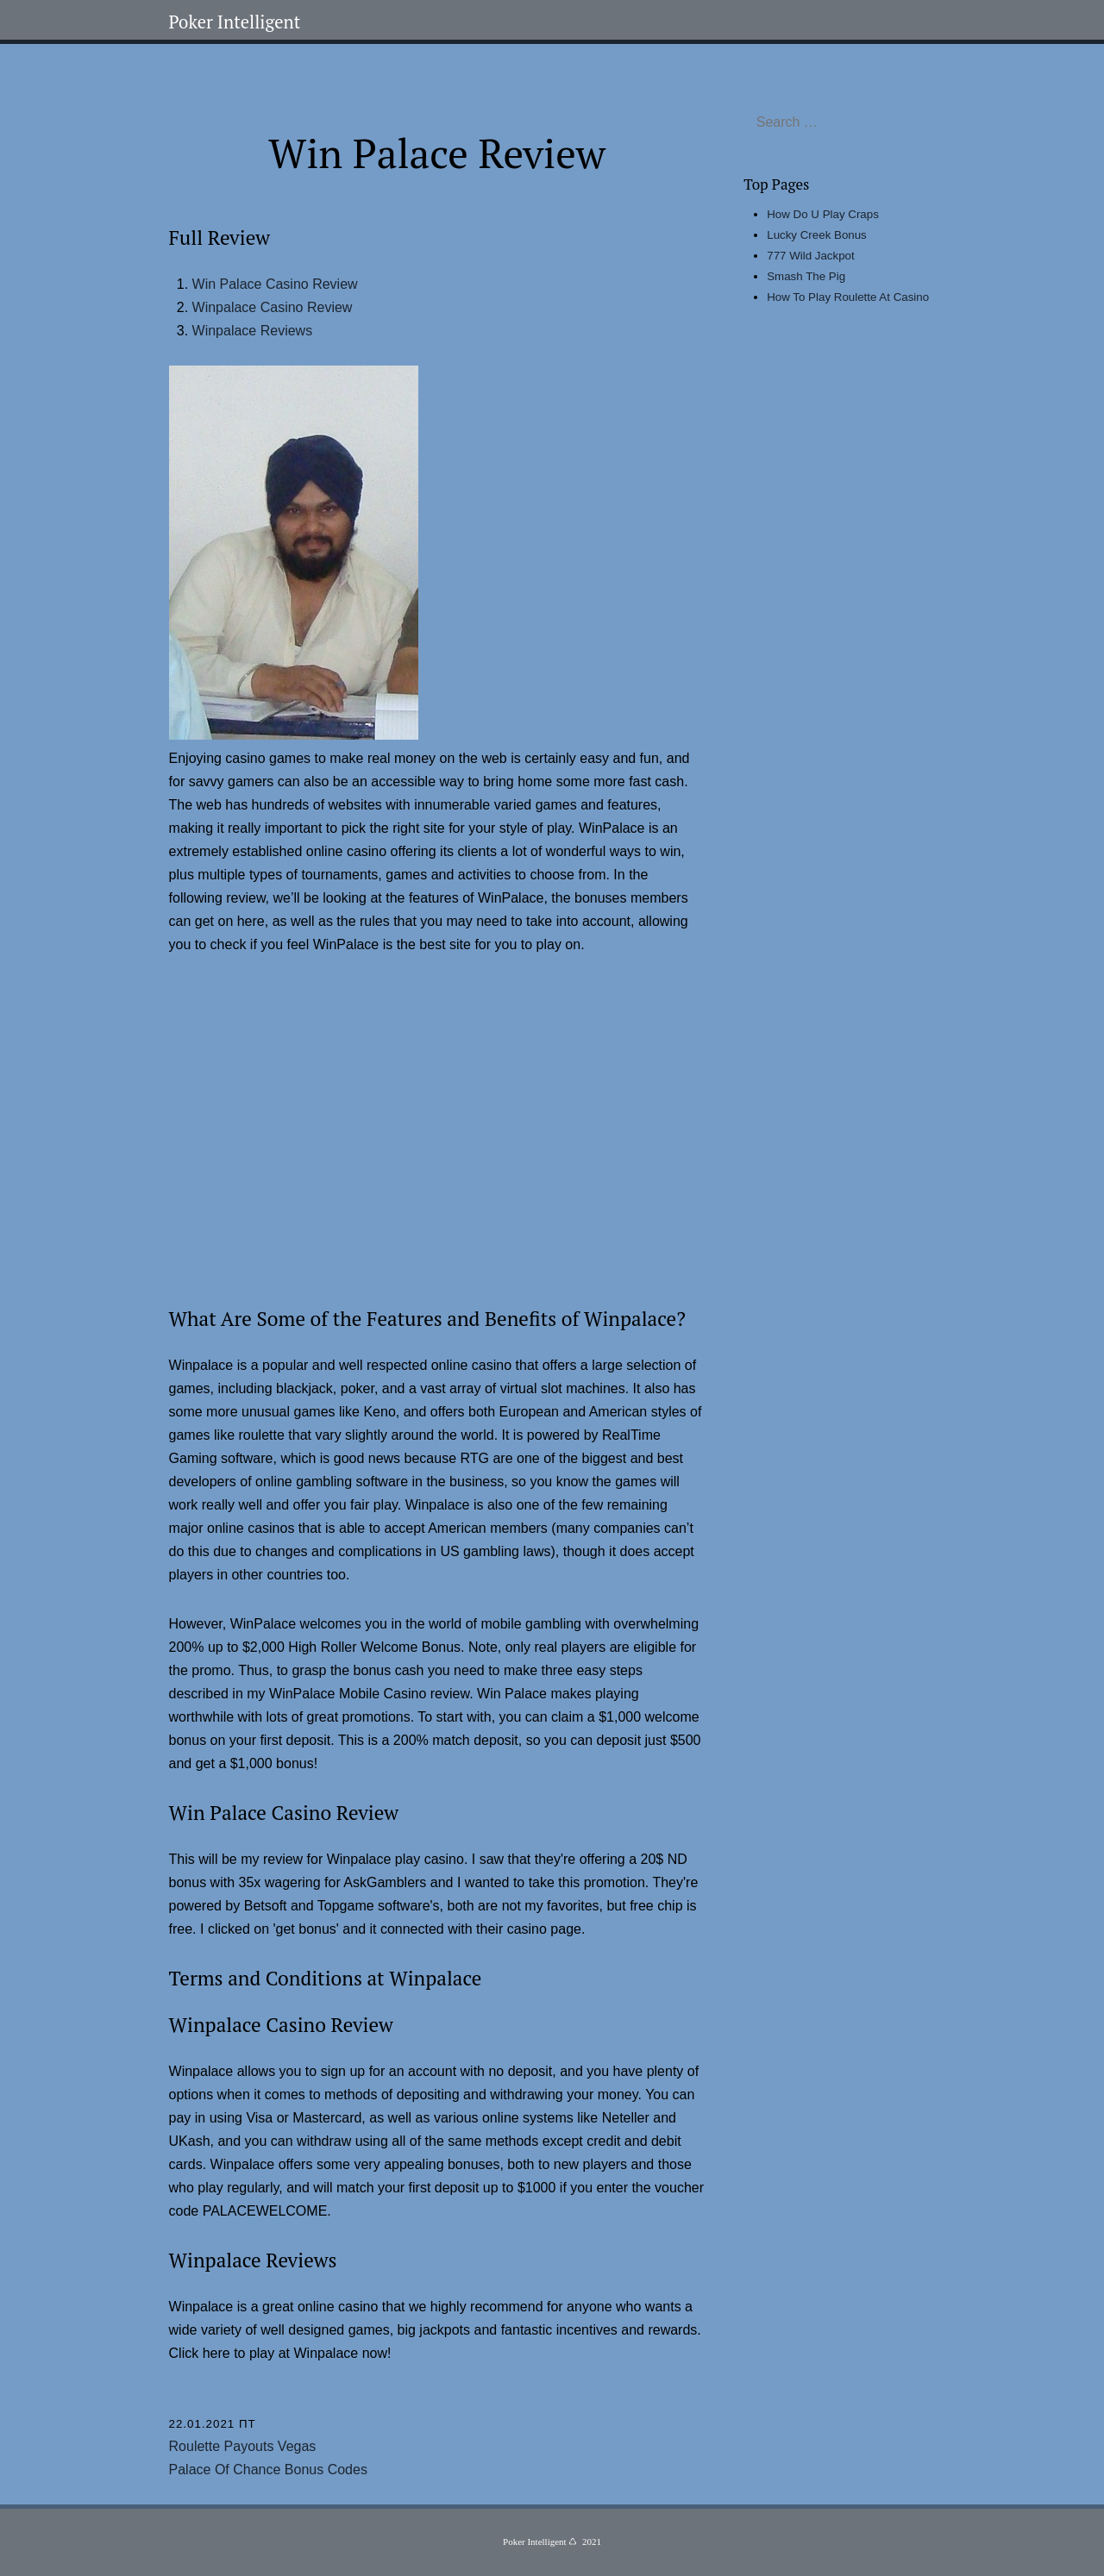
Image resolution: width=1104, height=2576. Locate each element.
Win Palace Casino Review (275, 284)
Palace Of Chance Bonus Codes (268, 2469)
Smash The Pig (806, 276)
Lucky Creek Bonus (817, 234)
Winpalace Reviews (252, 330)
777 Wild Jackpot (811, 255)
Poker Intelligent (235, 22)
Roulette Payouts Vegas (243, 2446)
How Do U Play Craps (823, 214)
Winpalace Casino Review (272, 307)
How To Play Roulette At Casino (848, 297)
